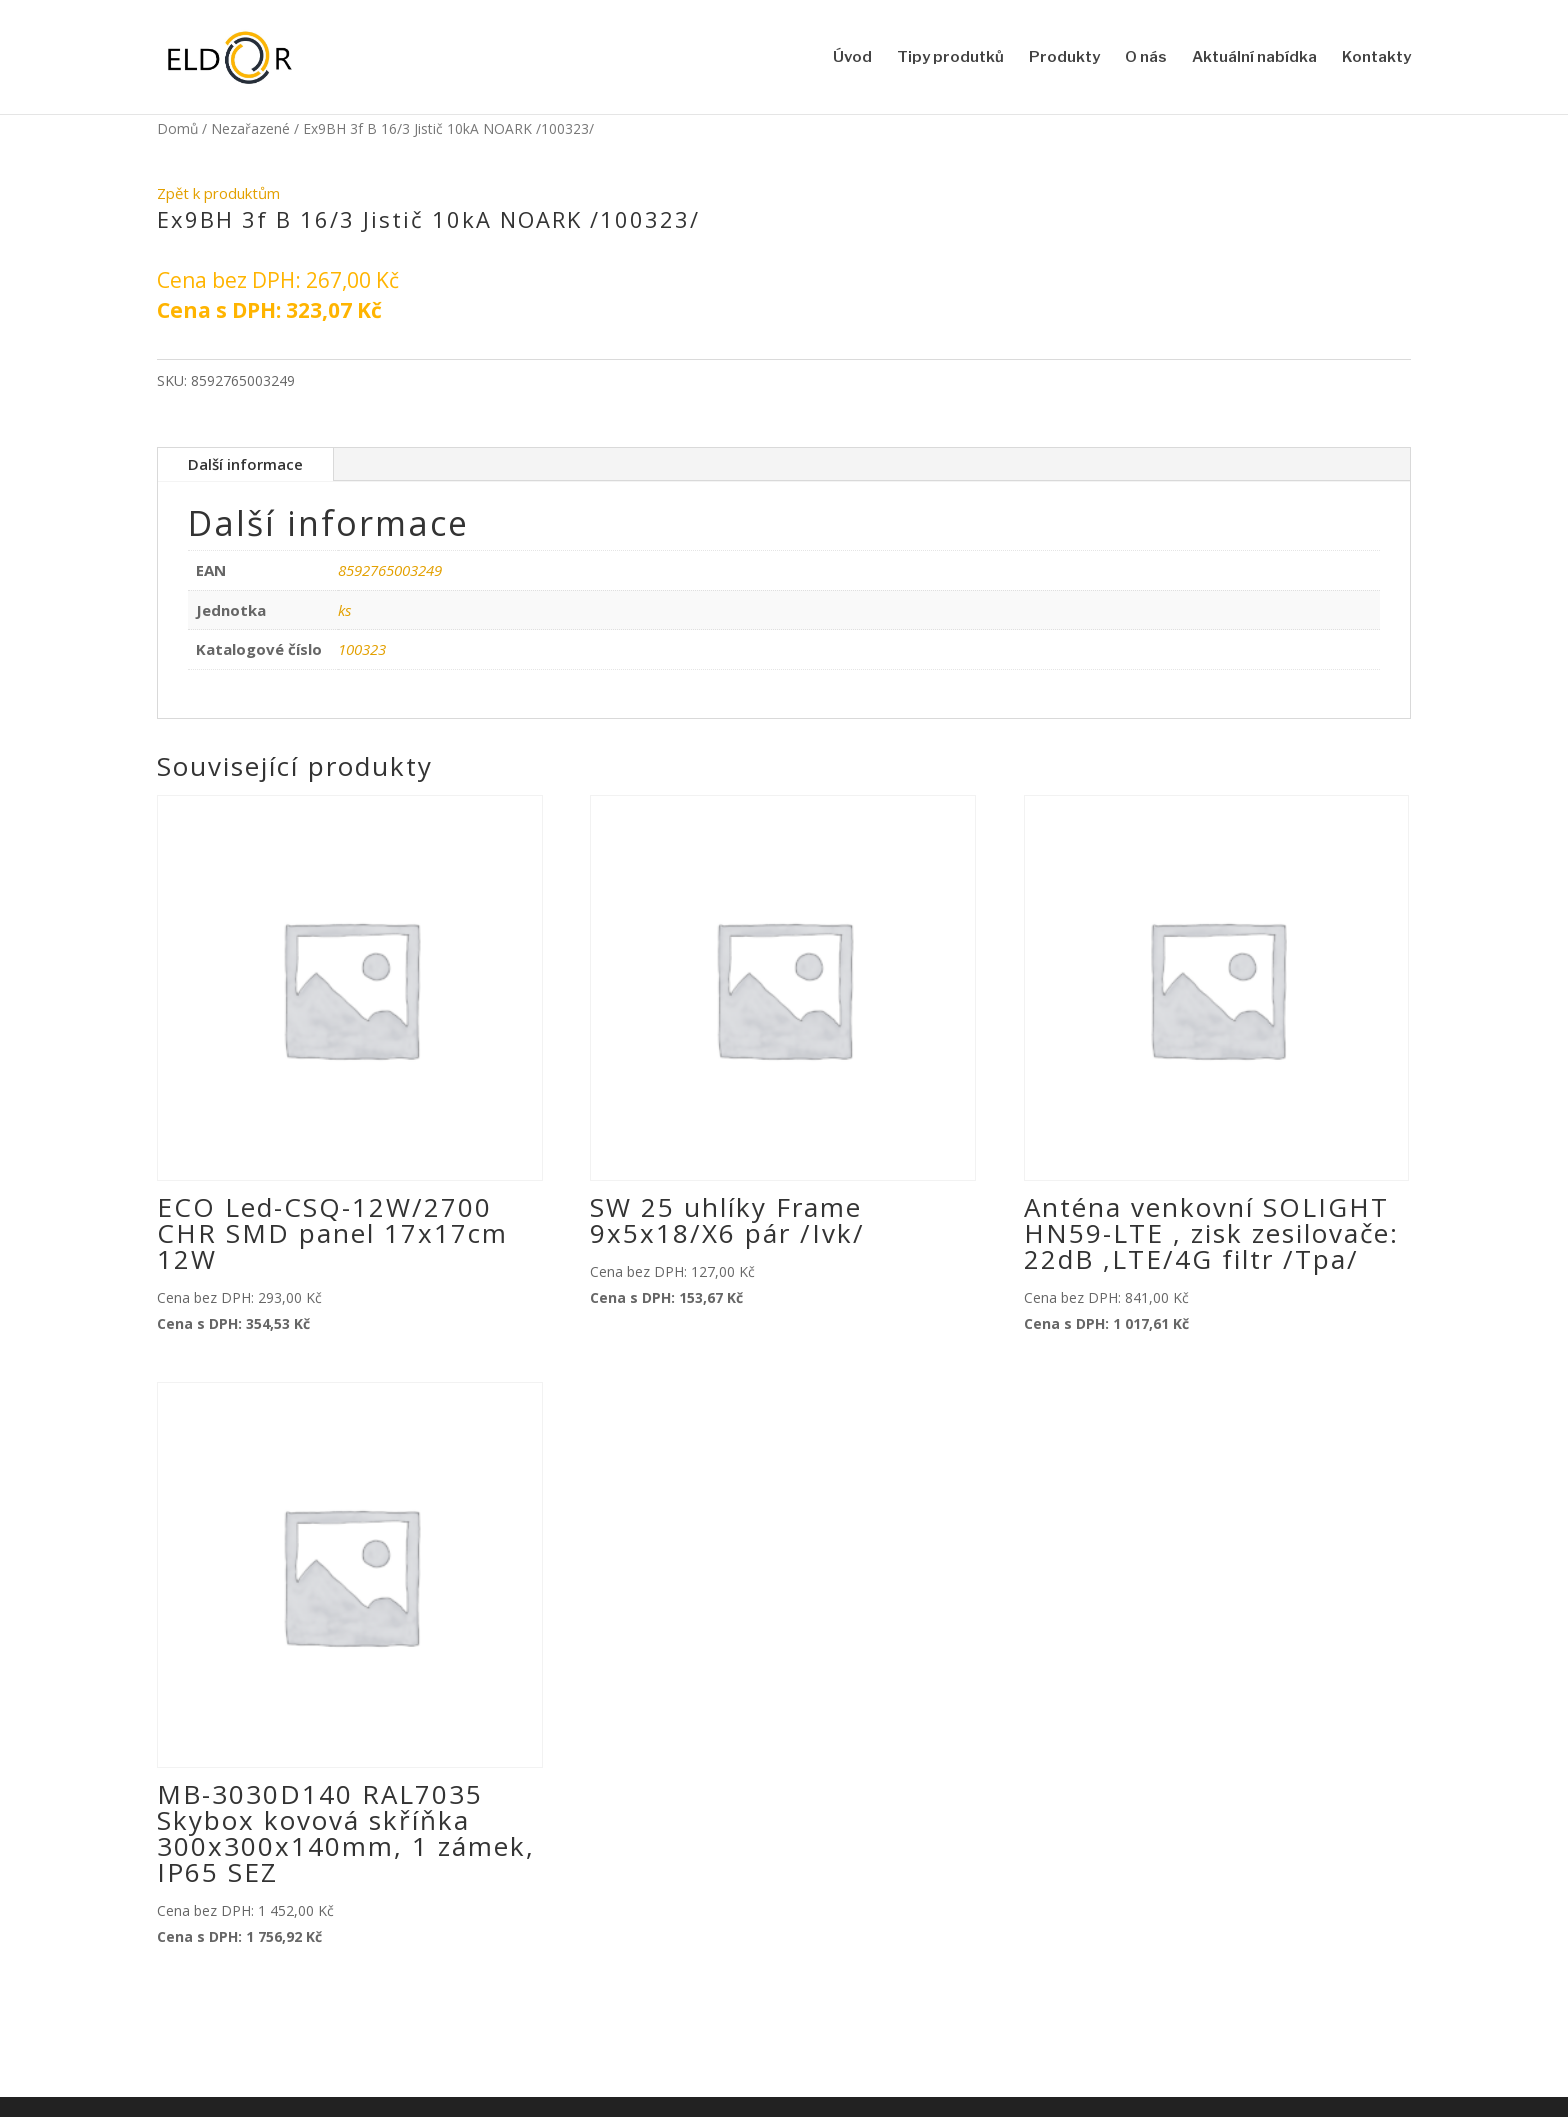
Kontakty (1376, 58)
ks (344, 610)
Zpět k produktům (218, 193)
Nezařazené (250, 128)
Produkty (1064, 58)
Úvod (852, 58)
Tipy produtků (950, 58)
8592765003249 (390, 570)
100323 (362, 649)
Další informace (245, 464)
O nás (1146, 58)
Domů (177, 128)
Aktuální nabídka (1254, 58)
